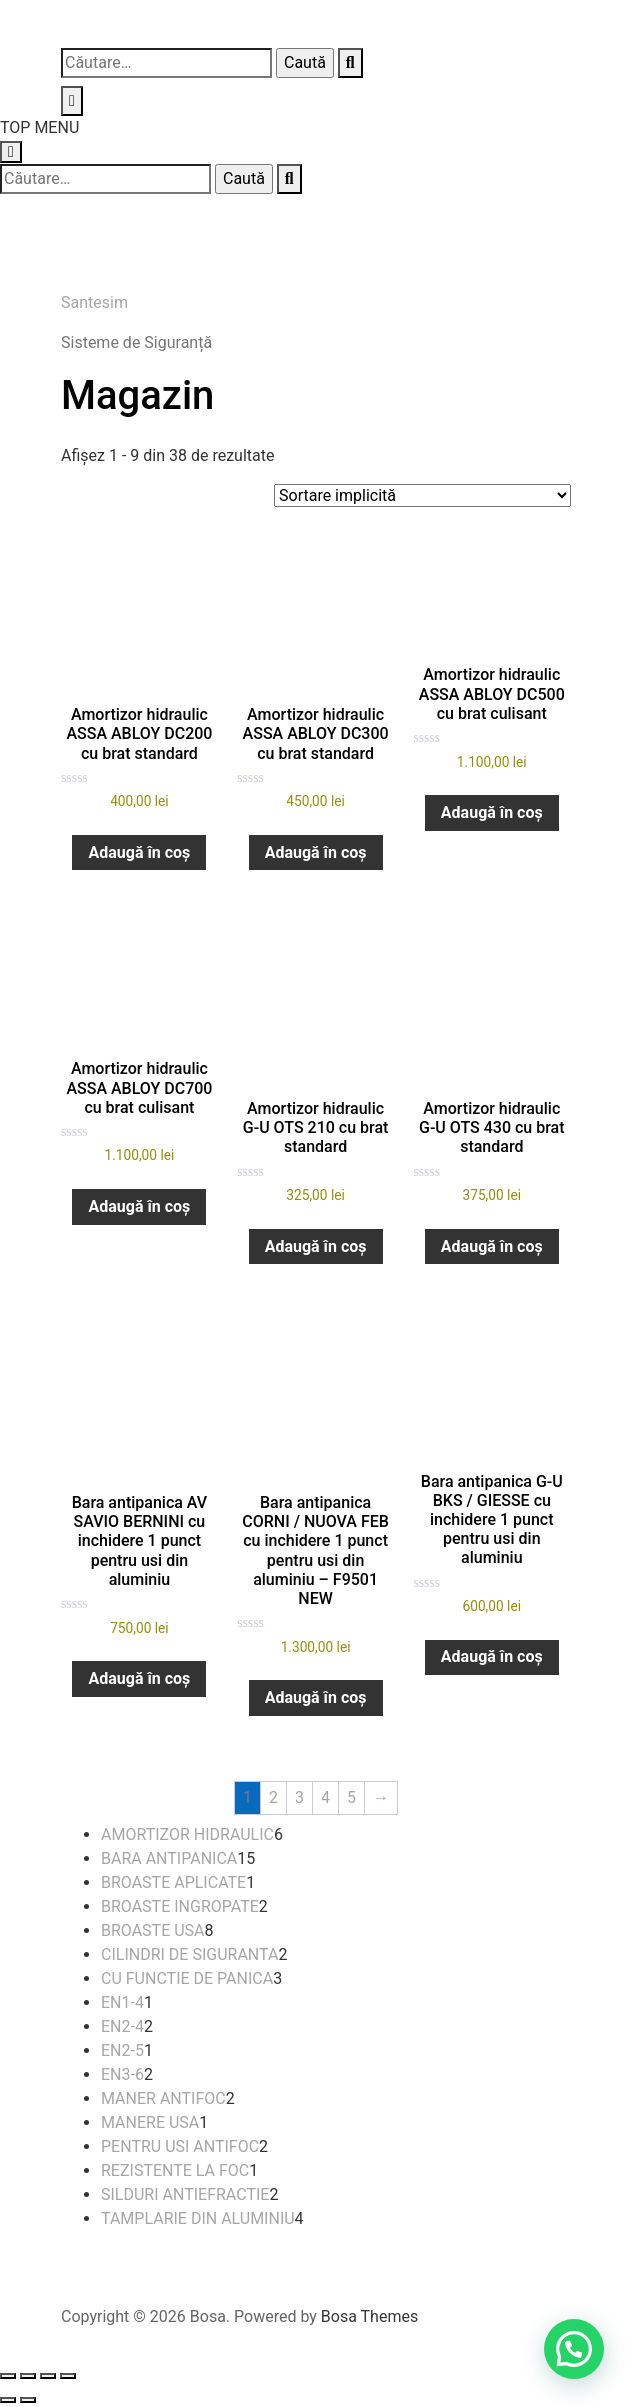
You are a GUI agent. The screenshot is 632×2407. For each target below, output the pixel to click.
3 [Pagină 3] (299, 1797)
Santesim (94, 302)
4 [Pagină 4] (325, 1797)
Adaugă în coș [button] (139, 852)
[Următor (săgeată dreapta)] (28, 2400)
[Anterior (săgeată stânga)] (8, 2400)
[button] (574, 2349)
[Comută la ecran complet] (28, 2376)
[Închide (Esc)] (68, 2376)
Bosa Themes (369, 2316)
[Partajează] (48, 2376)
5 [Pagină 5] (351, 1797)
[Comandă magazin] (422, 495)
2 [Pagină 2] (273, 1797)
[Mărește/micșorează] (8, 2376)
